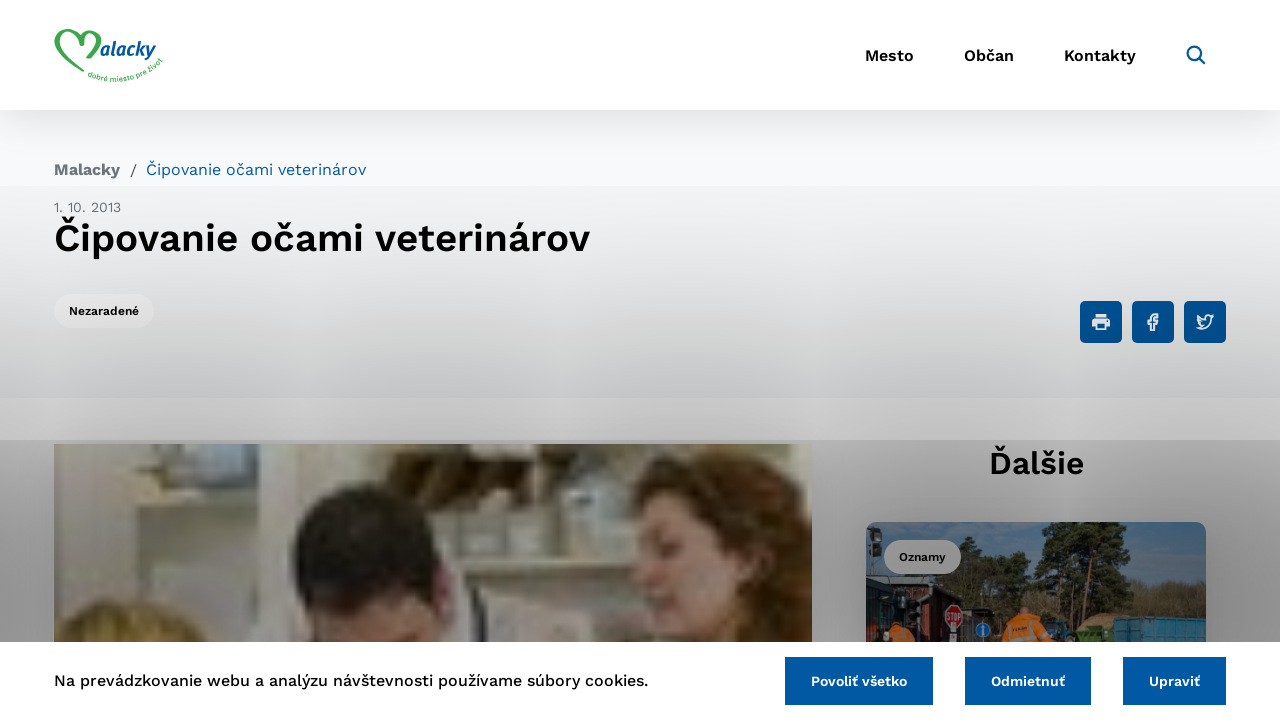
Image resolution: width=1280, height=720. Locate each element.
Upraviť (1174, 681)
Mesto (889, 55)
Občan (989, 55)
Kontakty (1100, 55)
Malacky (87, 169)
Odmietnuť (1028, 681)
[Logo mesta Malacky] (108, 55)
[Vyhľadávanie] (1196, 55)
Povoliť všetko (859, 681)
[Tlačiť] (1101, 322)
